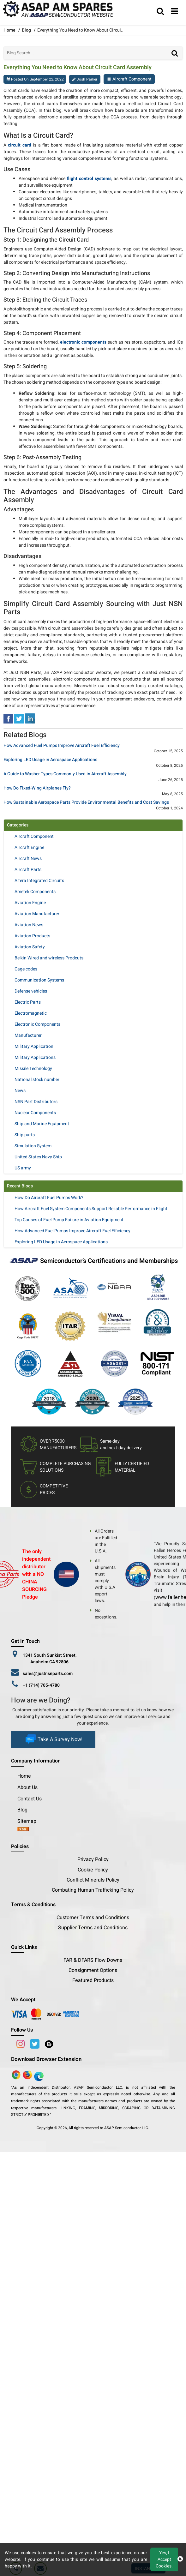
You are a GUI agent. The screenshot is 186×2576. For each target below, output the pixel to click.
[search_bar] (160, 12)
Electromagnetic (31, 1013)
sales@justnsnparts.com (48, 1673)
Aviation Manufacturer (37, 913)
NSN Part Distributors (36, 1101)
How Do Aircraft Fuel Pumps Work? (49, 1197)
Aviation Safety (30, 947)
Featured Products (93, 1980)
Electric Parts (28, 1002)
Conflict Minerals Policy (93, 1880)
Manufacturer (28, 1035)
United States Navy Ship (38, 1157)
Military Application (34, 1046)
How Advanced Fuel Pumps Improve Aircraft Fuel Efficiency (72, 1231)
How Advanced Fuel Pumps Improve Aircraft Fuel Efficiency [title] (61, 745)
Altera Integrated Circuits (39, 880)
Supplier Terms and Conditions (93, 1927)
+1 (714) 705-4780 (41, 1685)
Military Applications (35, 1057)
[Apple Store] (16, 2074)
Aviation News (29, 925)
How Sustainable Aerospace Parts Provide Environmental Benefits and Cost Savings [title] (86, 802)
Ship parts (25, 1135)
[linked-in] (30, 718)
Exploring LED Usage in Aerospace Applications (61, 1242)
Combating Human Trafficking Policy (93, 1890)
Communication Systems (39, 980)
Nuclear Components (35, 1112)
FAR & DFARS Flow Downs (92, 1960)
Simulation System (33, 1146)
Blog (26, 30)
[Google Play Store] (28, 2074)
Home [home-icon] (9, 30)
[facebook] (8, 718)
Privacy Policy (93, 1859)
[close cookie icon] (180, 2559)
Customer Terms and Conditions (93, 1917)
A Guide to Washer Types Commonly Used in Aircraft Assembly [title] (65, 774)
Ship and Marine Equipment (42, 1123)
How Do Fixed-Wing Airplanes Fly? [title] (37, 788)
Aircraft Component (132, 79)
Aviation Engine (30, 902)
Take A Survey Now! (53, 1739)
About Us (27, 1787)
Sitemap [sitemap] (29, 1821)
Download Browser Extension (46, 2059)
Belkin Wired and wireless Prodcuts (49, 958)
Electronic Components (37, 1024)
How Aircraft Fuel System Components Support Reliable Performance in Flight (91, 1208)
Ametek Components (35, 891)
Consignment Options (93, 1970)
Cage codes (26, 969)
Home (24, 1776)
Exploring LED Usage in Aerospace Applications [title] (50, 760)
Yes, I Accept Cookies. (164, 2559)
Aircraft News (28, 858)
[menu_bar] (174, 12)
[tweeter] (19, 718)
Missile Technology (33, 1068)
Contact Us (29, 1799)
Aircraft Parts (28, 869)
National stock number (37, 1079)
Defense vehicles (31, 991)
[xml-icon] (23, 1830)
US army (23, 1168)
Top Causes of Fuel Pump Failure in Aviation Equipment (69, 1219)
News (20, 1090)
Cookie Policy (93, 1870)
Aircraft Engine (29, 847)
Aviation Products (32, 936)
